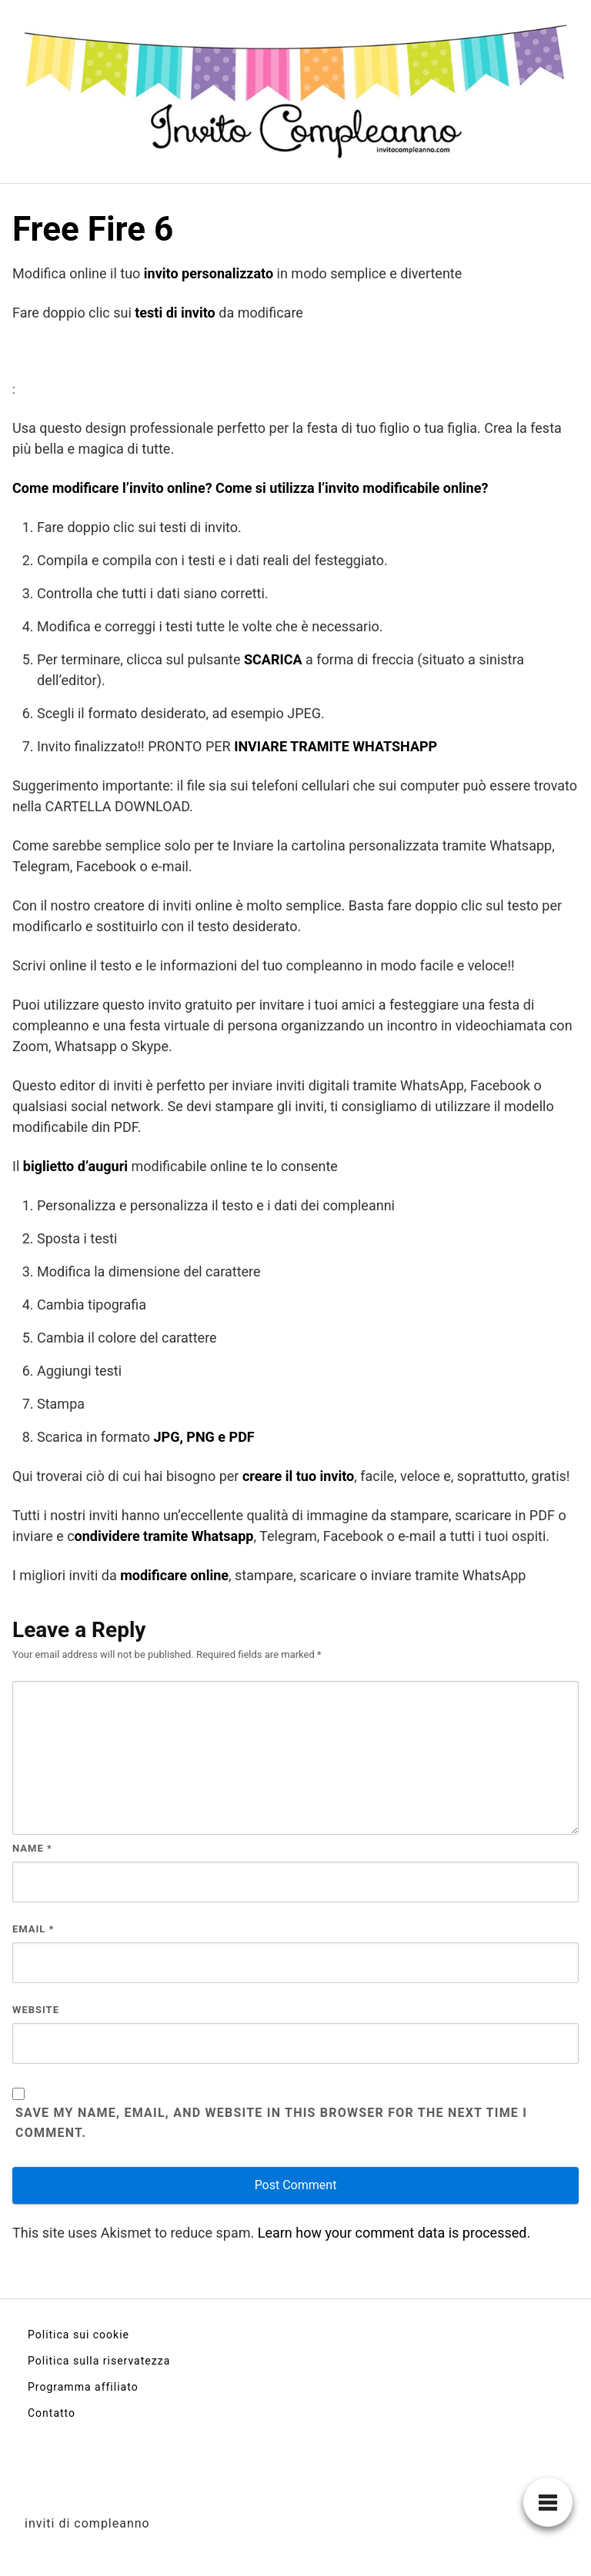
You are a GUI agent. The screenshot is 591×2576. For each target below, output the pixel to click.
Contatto (51, 2413)
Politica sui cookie (78, 2334)
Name (32, 1848)
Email (33, 1929)
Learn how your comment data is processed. (394, 2233)
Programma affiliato (83, 2387)
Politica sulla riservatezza (99, 2361)
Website (35, 2009)
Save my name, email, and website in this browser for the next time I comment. (271, 2122)
